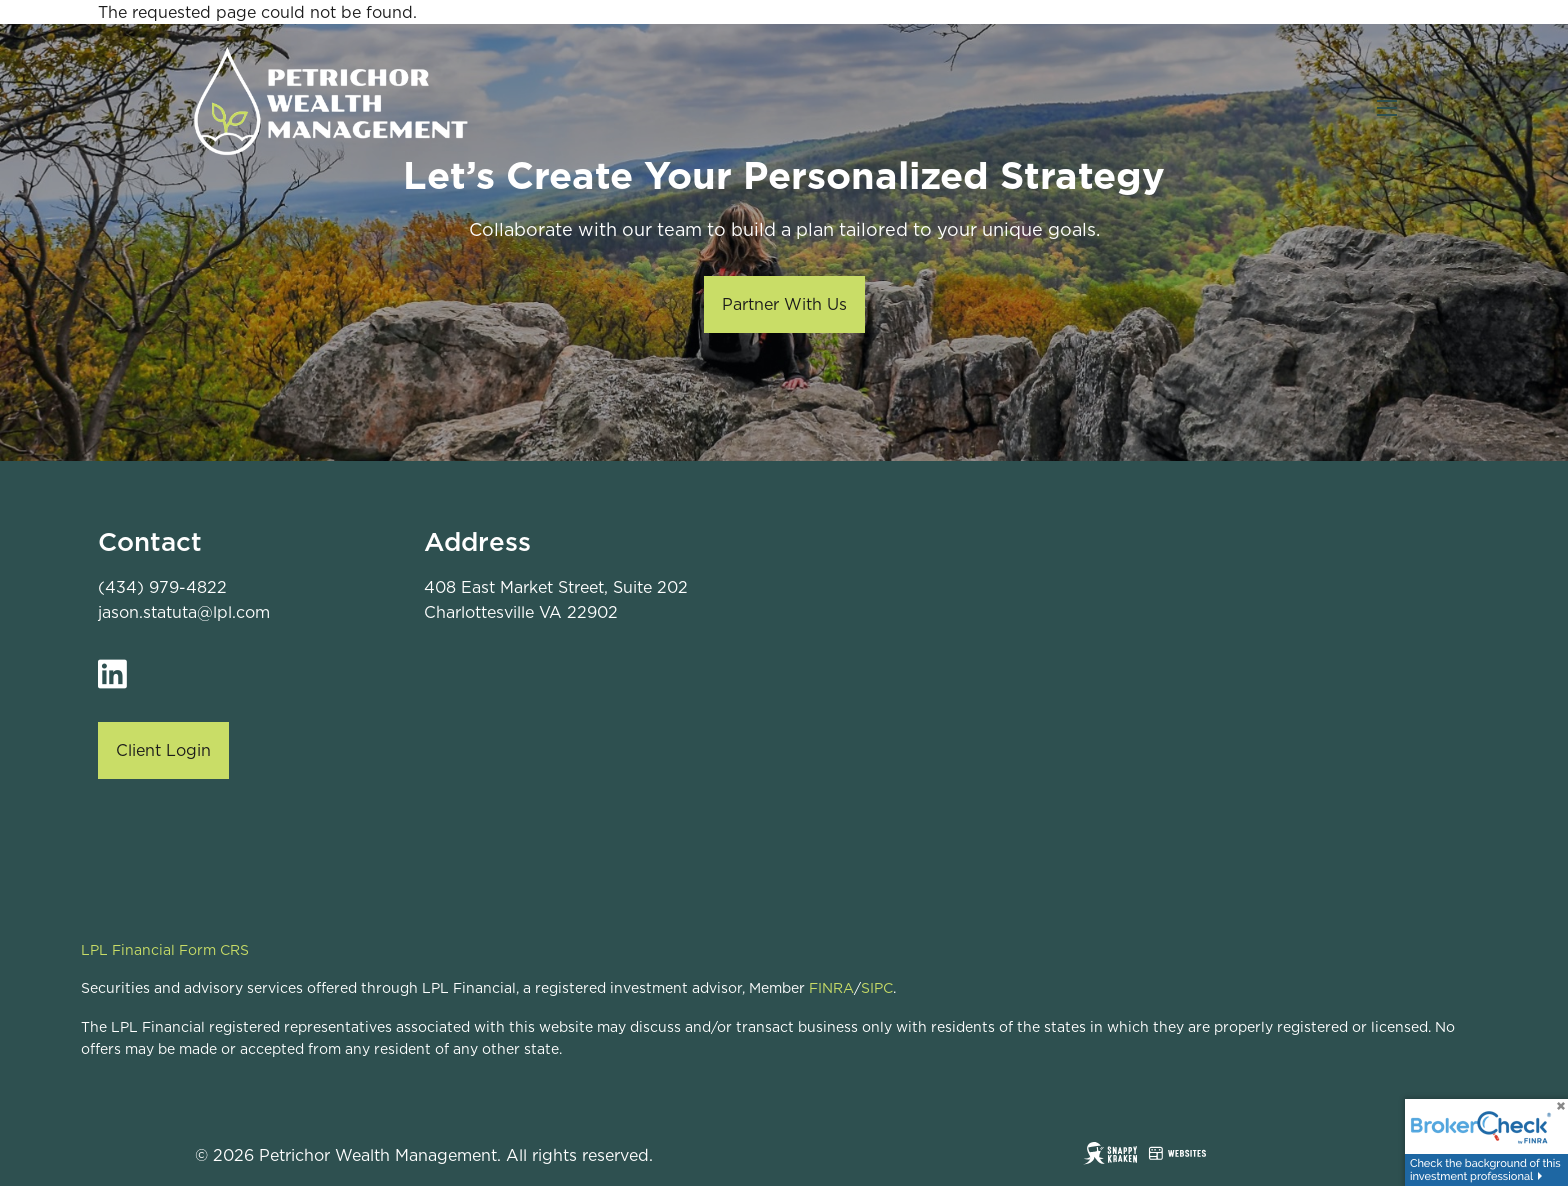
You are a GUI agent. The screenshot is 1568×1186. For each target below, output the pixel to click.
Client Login (163, 750)
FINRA (831, 988)
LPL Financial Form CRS (165, 950)
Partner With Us (784, 304)
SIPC (877, 988)
